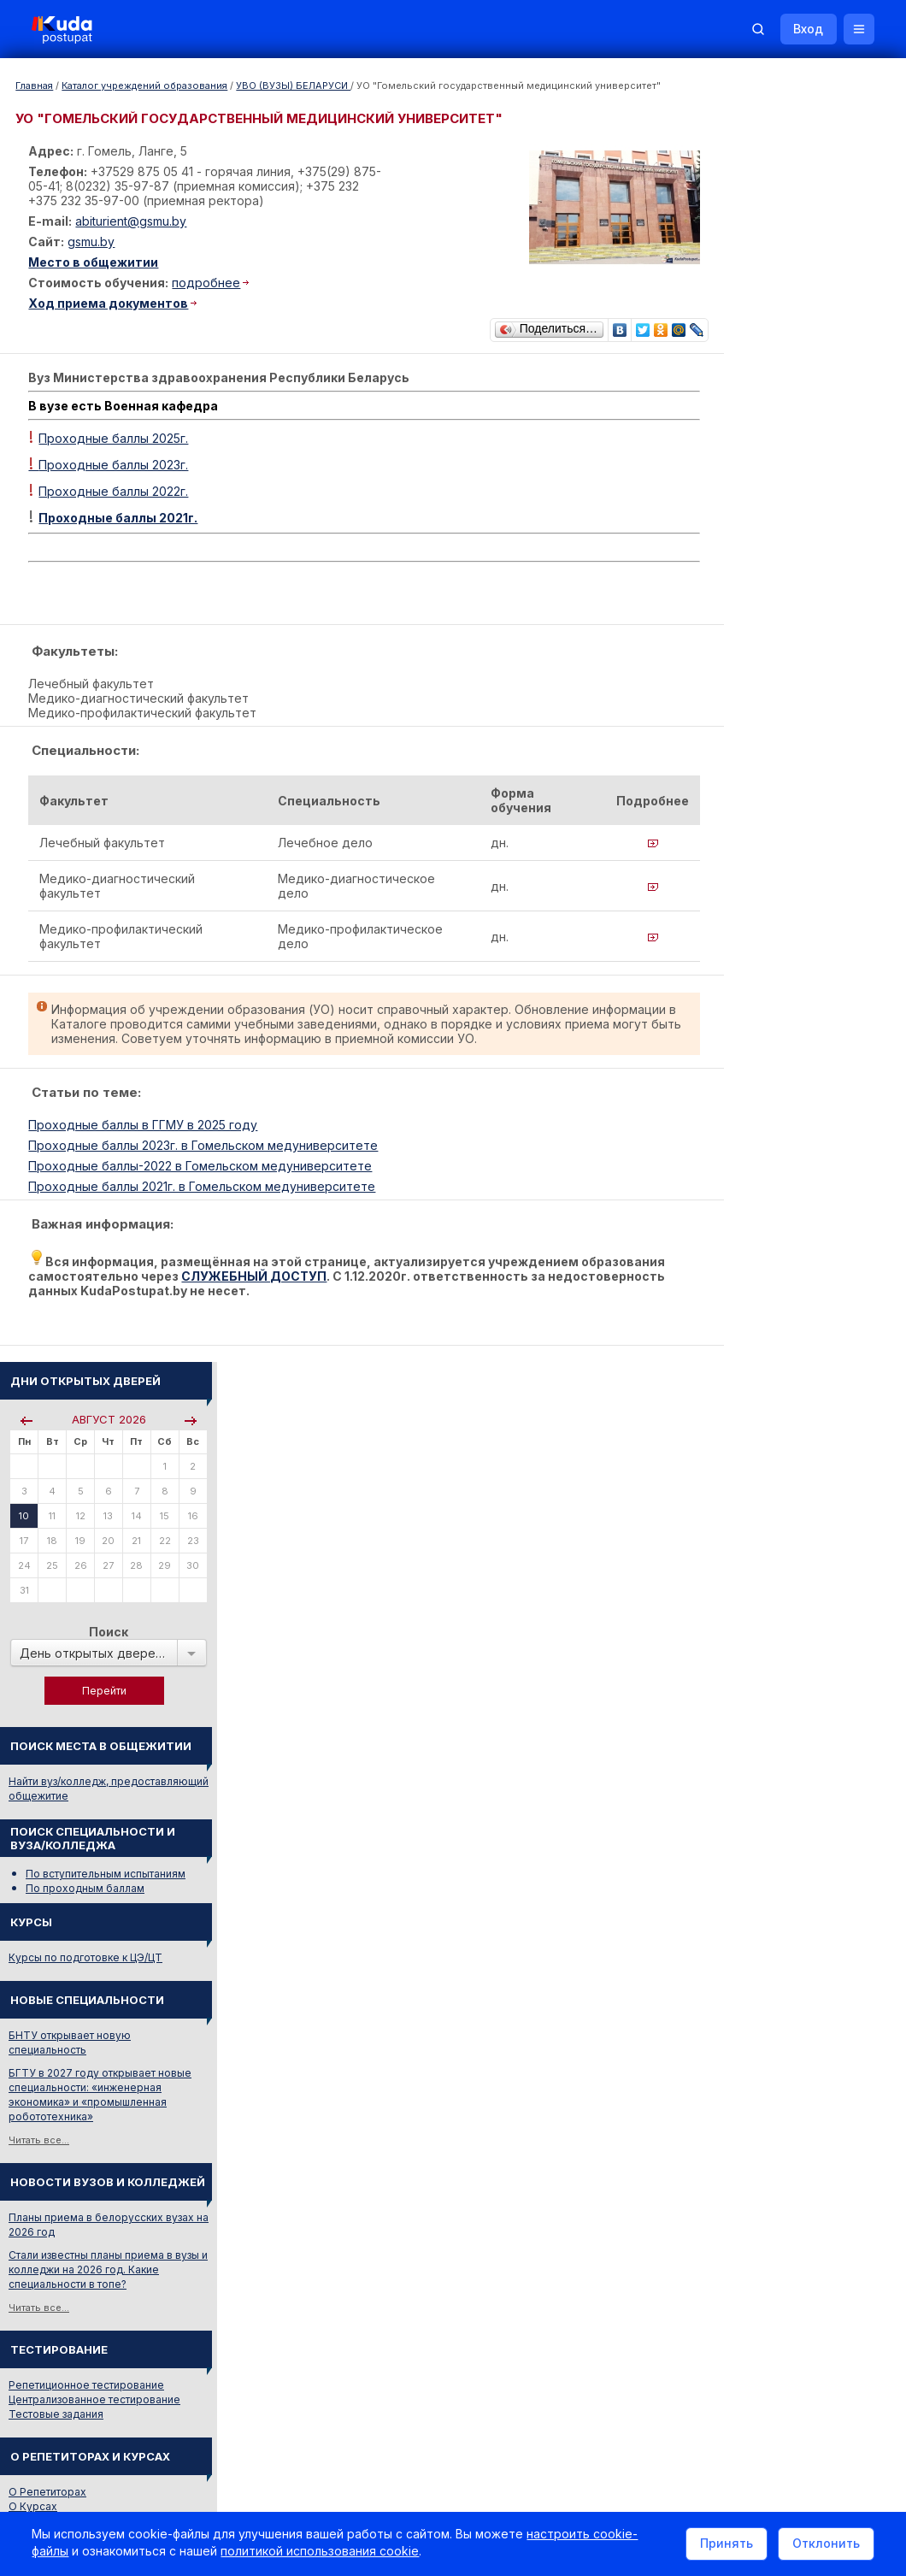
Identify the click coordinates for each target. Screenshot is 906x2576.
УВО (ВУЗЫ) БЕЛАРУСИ (293, 85)
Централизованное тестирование (783, 1117)
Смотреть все (731, 1669)
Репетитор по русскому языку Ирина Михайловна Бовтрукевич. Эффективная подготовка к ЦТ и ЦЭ (792, 2069)
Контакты (628, 2345)
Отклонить (823, 2545)
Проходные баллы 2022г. (116, 487)
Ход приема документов (111, 303)
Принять (723, 2545)
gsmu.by (93, 241)
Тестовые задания (744, 1131)
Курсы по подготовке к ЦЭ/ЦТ (774, 675)
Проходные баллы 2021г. (120, 514)
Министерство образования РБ (777, 1815)
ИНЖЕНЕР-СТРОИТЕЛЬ (759, 1437)
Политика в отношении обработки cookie (158, 2489)
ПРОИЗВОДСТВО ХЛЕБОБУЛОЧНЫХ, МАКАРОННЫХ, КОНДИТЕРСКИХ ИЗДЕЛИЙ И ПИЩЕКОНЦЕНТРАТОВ (794, 1361)
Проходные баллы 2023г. (111, 461)
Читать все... (727, 858)
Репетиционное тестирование (775, 1102)
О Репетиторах (736, 1209)
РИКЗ (711, 1792)
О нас (476, 2345)
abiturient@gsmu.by (133, 221)
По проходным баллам (774, 605)
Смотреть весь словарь (756, 1484)
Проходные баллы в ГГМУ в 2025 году (145, 1133)
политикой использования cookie (322, 2553)
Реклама (545, 2345)
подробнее (208, 282)
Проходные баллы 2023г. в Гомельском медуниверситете (205, 1154)
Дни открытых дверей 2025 (799, 1621)
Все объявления (740, 1962)
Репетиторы (728, 1916)
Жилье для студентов (782, 1644)
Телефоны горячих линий (763, 1746)
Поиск (797, 349)
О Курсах (721, 1223)
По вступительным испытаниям (794, 591)
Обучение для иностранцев (777, 2345)
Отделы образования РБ (760, 1769)
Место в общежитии (96, 262)
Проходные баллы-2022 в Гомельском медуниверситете (202, 1174)
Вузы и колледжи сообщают (801, 1598)
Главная (34, 85)
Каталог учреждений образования (144, 85)
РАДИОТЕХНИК (738, 1460)
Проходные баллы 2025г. (116, 434)
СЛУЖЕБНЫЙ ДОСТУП (342, 1284)
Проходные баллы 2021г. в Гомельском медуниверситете (204, 1195)
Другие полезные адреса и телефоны (795, 1838)
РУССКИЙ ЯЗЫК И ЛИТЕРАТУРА (779, 1323)
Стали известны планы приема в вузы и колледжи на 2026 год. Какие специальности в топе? (797, 987)
